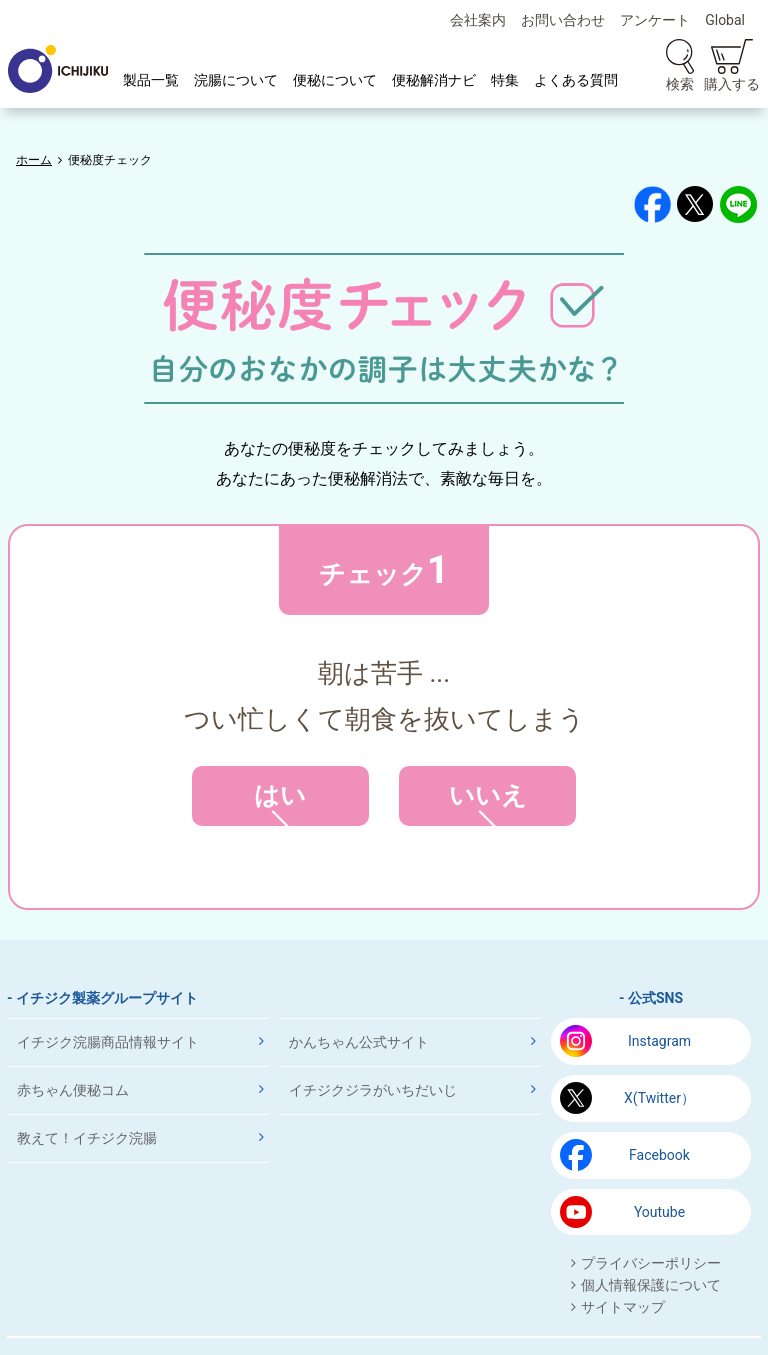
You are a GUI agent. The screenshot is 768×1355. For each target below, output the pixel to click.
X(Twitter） (659, 1098)
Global (725, 20)
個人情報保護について (651, 1285)
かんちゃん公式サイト (359, 1042)
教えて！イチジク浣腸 (87, 1138)
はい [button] (280, 803)
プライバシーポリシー (651, 1263)
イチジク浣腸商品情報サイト (108, 1042)
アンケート (655, 20)
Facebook (659, 1155)
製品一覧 (151, 80)
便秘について (335, 80)
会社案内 (478, 20)
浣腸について (236, 80)
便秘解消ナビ (434, 80)
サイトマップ (623, 1307)
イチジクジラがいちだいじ (373, 1090)
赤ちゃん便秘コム (73, 1090)
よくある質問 (576, 80)
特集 (505, 80)
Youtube (659, 1212)
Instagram (659, 1041)
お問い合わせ (563, 20)
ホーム (34, 160)
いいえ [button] (487, 803)
